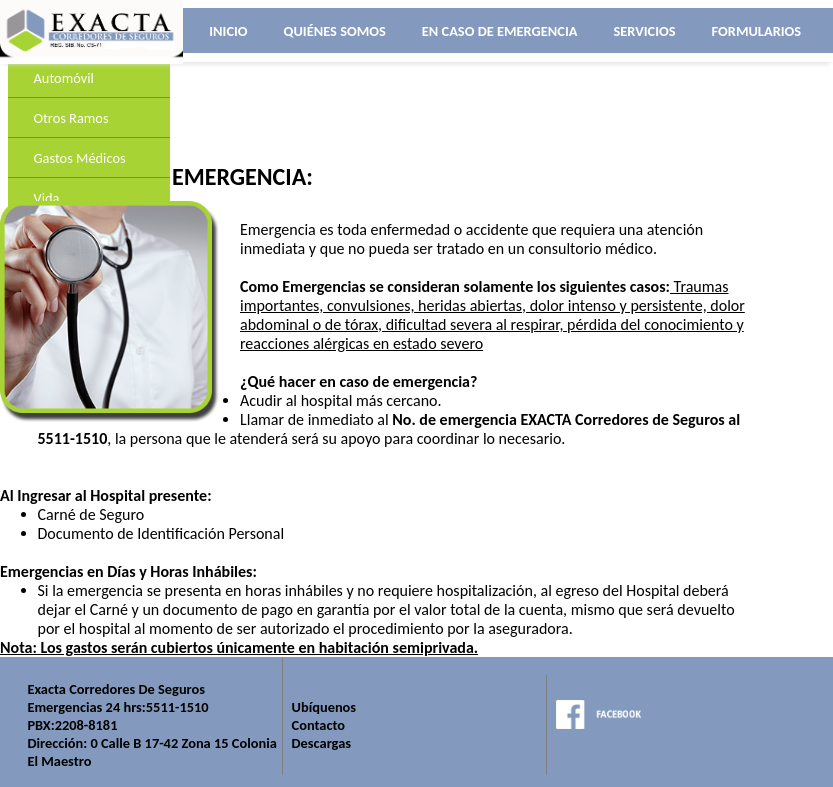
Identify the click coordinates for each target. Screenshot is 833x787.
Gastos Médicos (80, 158)
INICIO (228, 31)
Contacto (319, 725)
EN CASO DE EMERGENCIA (500, 31)
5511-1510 (177, 707)
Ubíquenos (324, 707)
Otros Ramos (71, 118)
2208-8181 (86, 725)
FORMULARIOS (757, 31)
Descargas (321, 743)
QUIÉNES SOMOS (335, 31)
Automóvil (64, 78)
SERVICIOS (644, 31)
